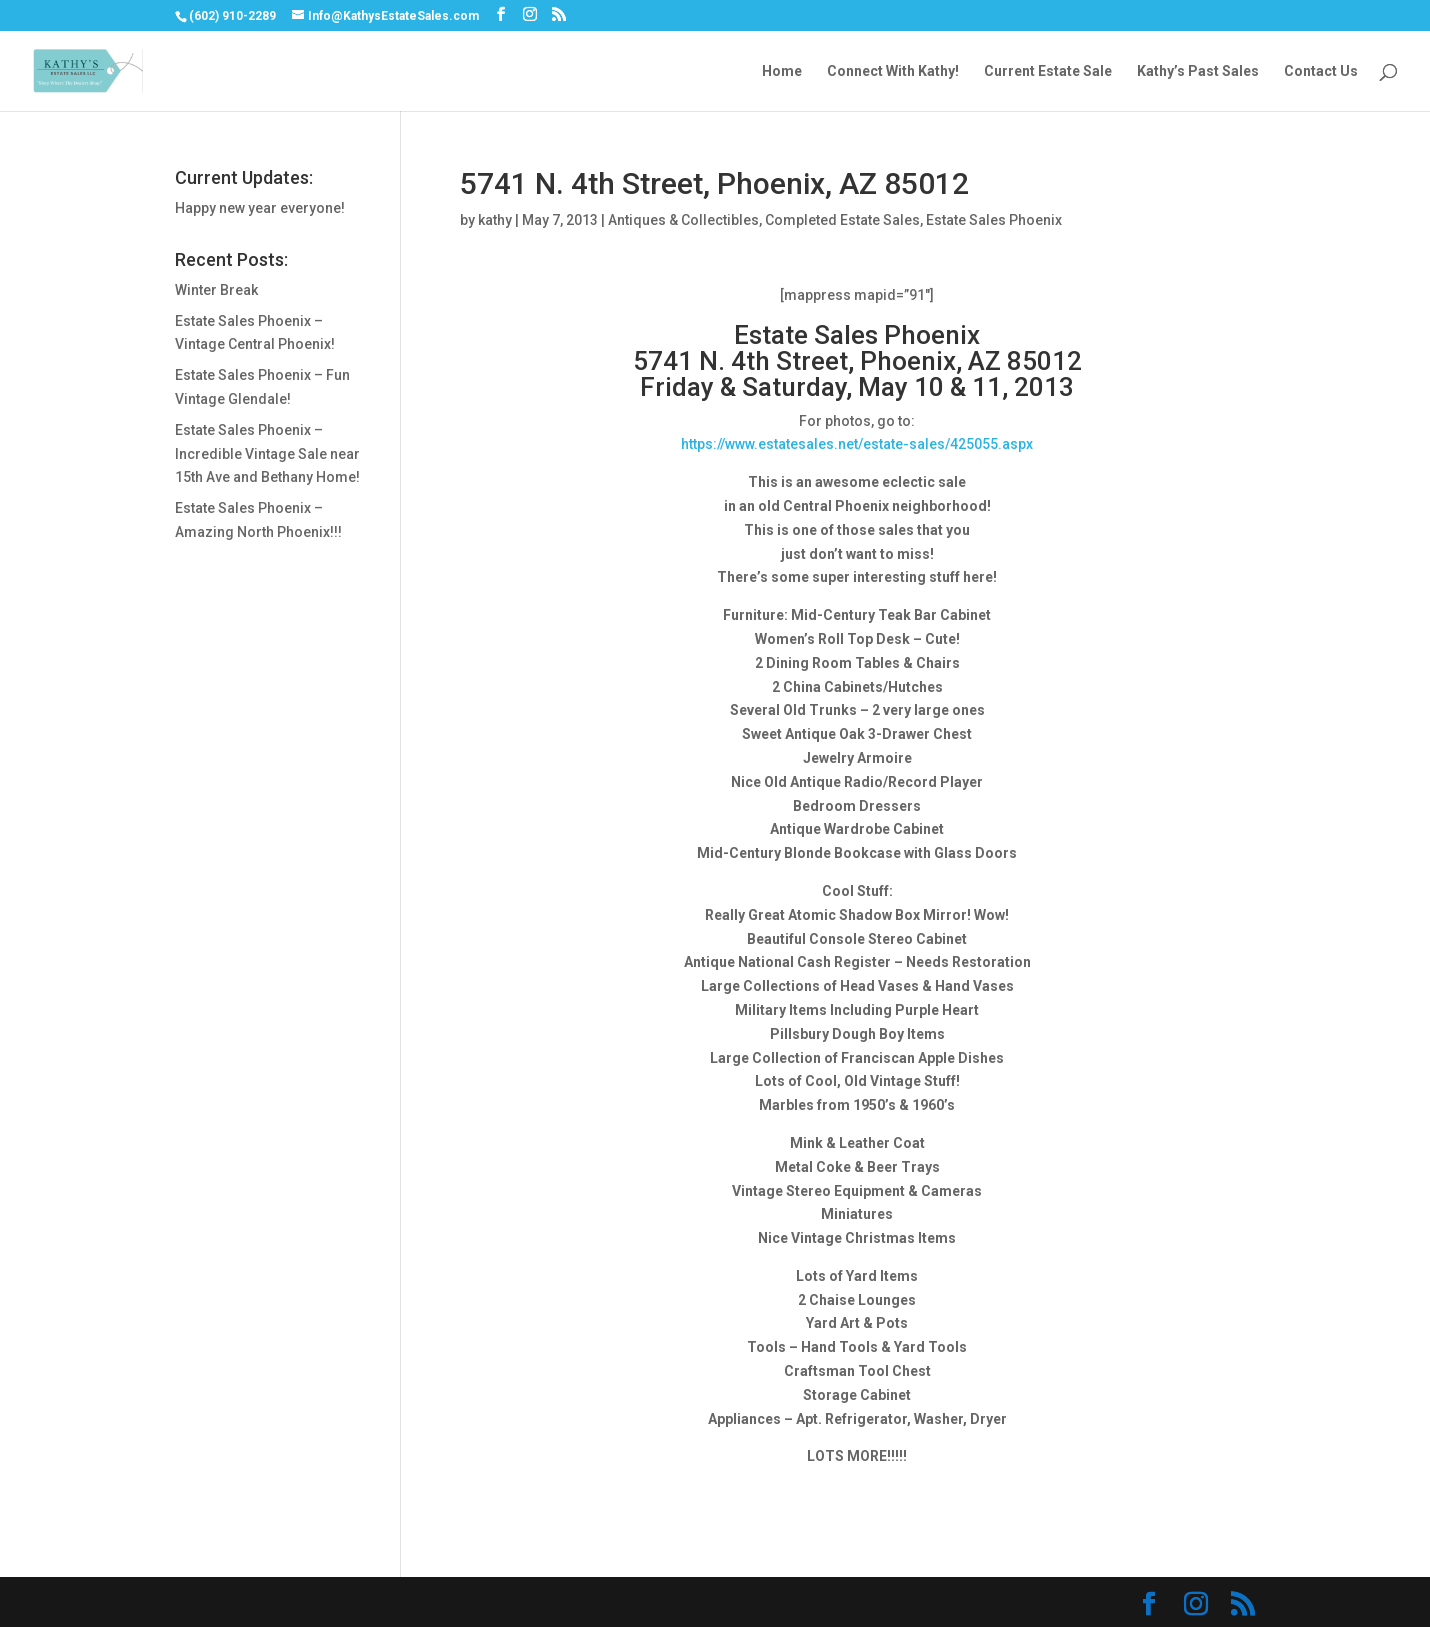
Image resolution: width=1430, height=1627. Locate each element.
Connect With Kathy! (893, 71)
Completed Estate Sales (842, 220)
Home (782, 71)
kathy (495, 220)
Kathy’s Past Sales (1198, 71)
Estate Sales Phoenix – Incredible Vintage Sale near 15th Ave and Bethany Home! (267, 454)
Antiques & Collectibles (683, 220)
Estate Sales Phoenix (994, 220)
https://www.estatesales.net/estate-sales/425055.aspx (857, 444)
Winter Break (216, 290)
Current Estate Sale (1048, 71)
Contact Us (1321, 71)
